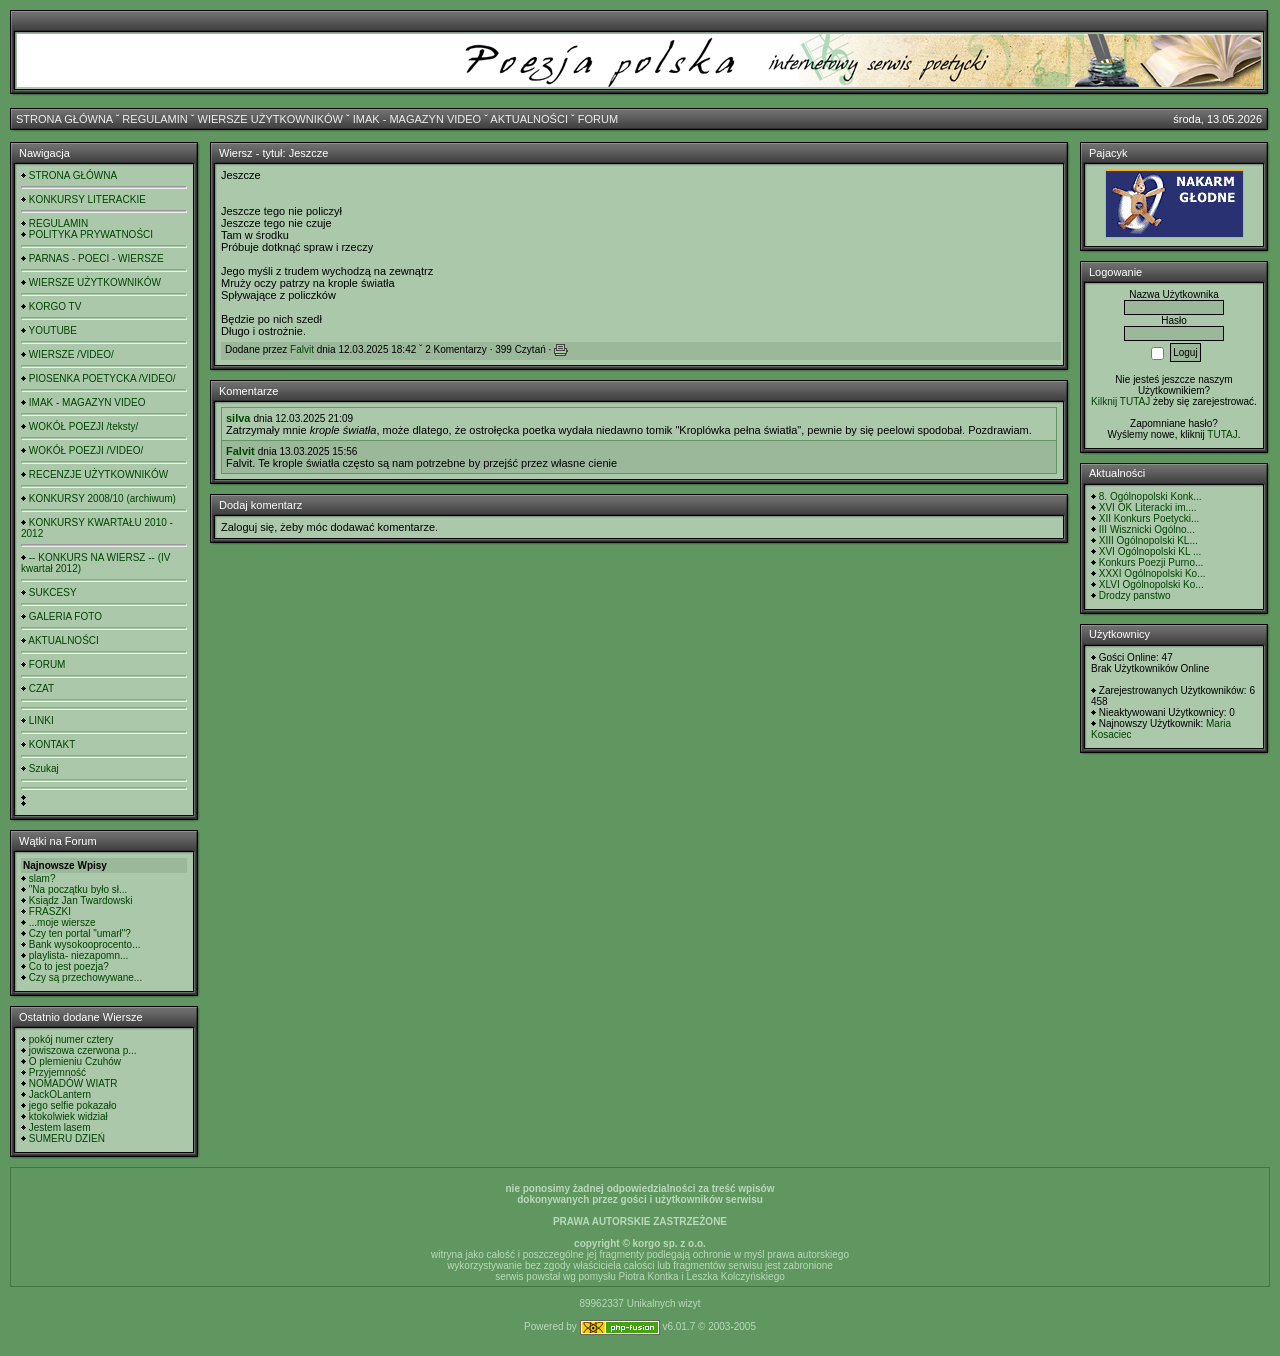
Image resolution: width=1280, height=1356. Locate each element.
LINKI (41, 720)
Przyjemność (57, 1072)
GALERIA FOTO (65, 616)
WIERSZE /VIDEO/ (71, 354)
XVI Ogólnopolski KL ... (1150, 551)
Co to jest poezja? (69, 966)
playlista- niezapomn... (79, 955)
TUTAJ (1222, 434)
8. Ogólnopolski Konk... (1150, 496)
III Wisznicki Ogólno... (1147, 529)
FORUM (598, 119)
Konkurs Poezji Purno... (1151, 562)
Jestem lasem (60, 1127)
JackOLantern (60, 1094)
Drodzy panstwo (1135, 595)
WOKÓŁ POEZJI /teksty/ (83, 426)
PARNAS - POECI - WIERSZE (96, 258)
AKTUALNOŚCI (529, 119)
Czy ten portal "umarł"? (80, 933)
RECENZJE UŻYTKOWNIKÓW (98, 474)
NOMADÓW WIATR (73, 1083)
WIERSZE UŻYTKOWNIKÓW (270, 119)
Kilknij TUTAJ (1120, 401)
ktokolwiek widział (68, 1116)
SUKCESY (53, 592)
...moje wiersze (62, 922)
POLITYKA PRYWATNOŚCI (91, 234)
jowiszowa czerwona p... (83, 1050)
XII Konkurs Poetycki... (1149, 518)
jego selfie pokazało (73, 1105)
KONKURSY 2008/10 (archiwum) (102, 498)
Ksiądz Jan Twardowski (81, 900)
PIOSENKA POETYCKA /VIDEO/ (102, 378)
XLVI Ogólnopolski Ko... (1151, 584)
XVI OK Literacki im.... (1148, 507)
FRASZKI (50, 911)
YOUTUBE (53, 330)
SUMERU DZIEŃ (67, 1138)
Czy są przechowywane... (85, 977)
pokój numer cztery (71, 1039)
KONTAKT (52, 744)
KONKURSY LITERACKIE (87, 199)
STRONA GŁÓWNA (64, 119)
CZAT (41, 688)
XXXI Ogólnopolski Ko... (1152, 573)
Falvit (302, 349)
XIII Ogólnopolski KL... (1148, 540)
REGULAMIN (154, 119)
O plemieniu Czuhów (75, 1061)
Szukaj (44, 768)
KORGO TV (55, 306)
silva (238, 418)
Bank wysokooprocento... (85, 944)
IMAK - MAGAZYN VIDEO (417, 119)
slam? (42, 878)
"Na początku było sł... (78, 889)
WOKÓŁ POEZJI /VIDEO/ (86, 450)
